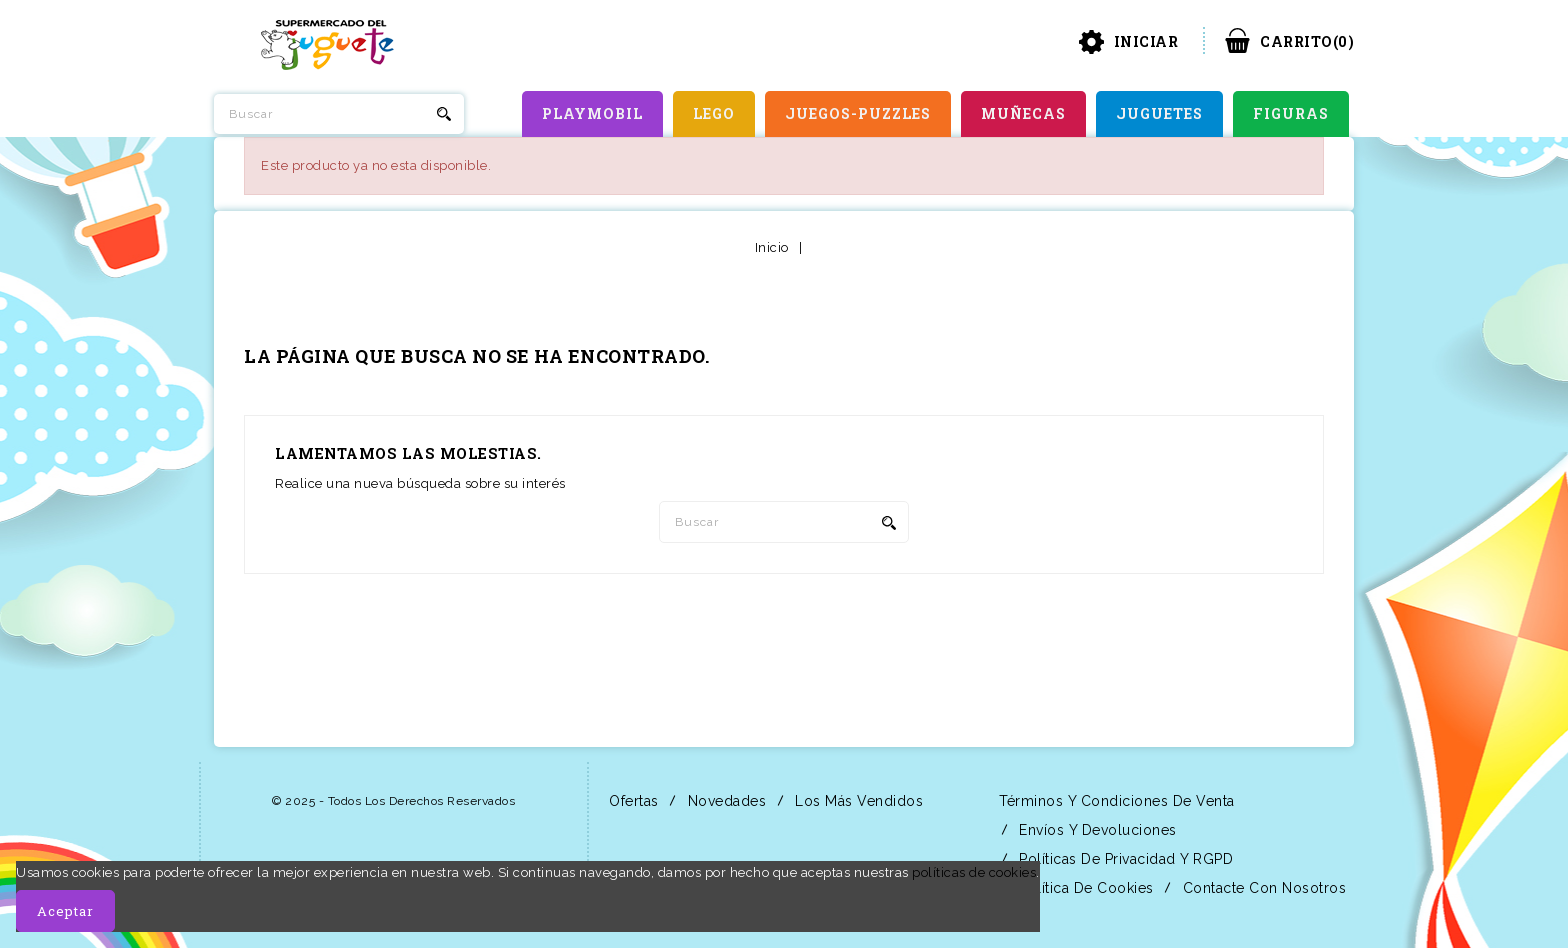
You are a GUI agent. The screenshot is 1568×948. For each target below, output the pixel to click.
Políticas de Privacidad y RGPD (1124, 859)
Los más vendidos (857, 801)
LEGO (714, 113)
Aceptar (65, 911)
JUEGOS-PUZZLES (858, 113)
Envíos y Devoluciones (1096, 830)
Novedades (724, 801)
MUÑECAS (1023, 113)
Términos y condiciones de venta (1115, 801)
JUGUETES (1159, 113)
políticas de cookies (974, 872)
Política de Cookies (1084, 888)
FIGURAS (1291, 113)
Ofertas (632, 801)
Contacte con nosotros (1262, 888)
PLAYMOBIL (592, 113)
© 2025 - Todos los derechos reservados (393, 801)
